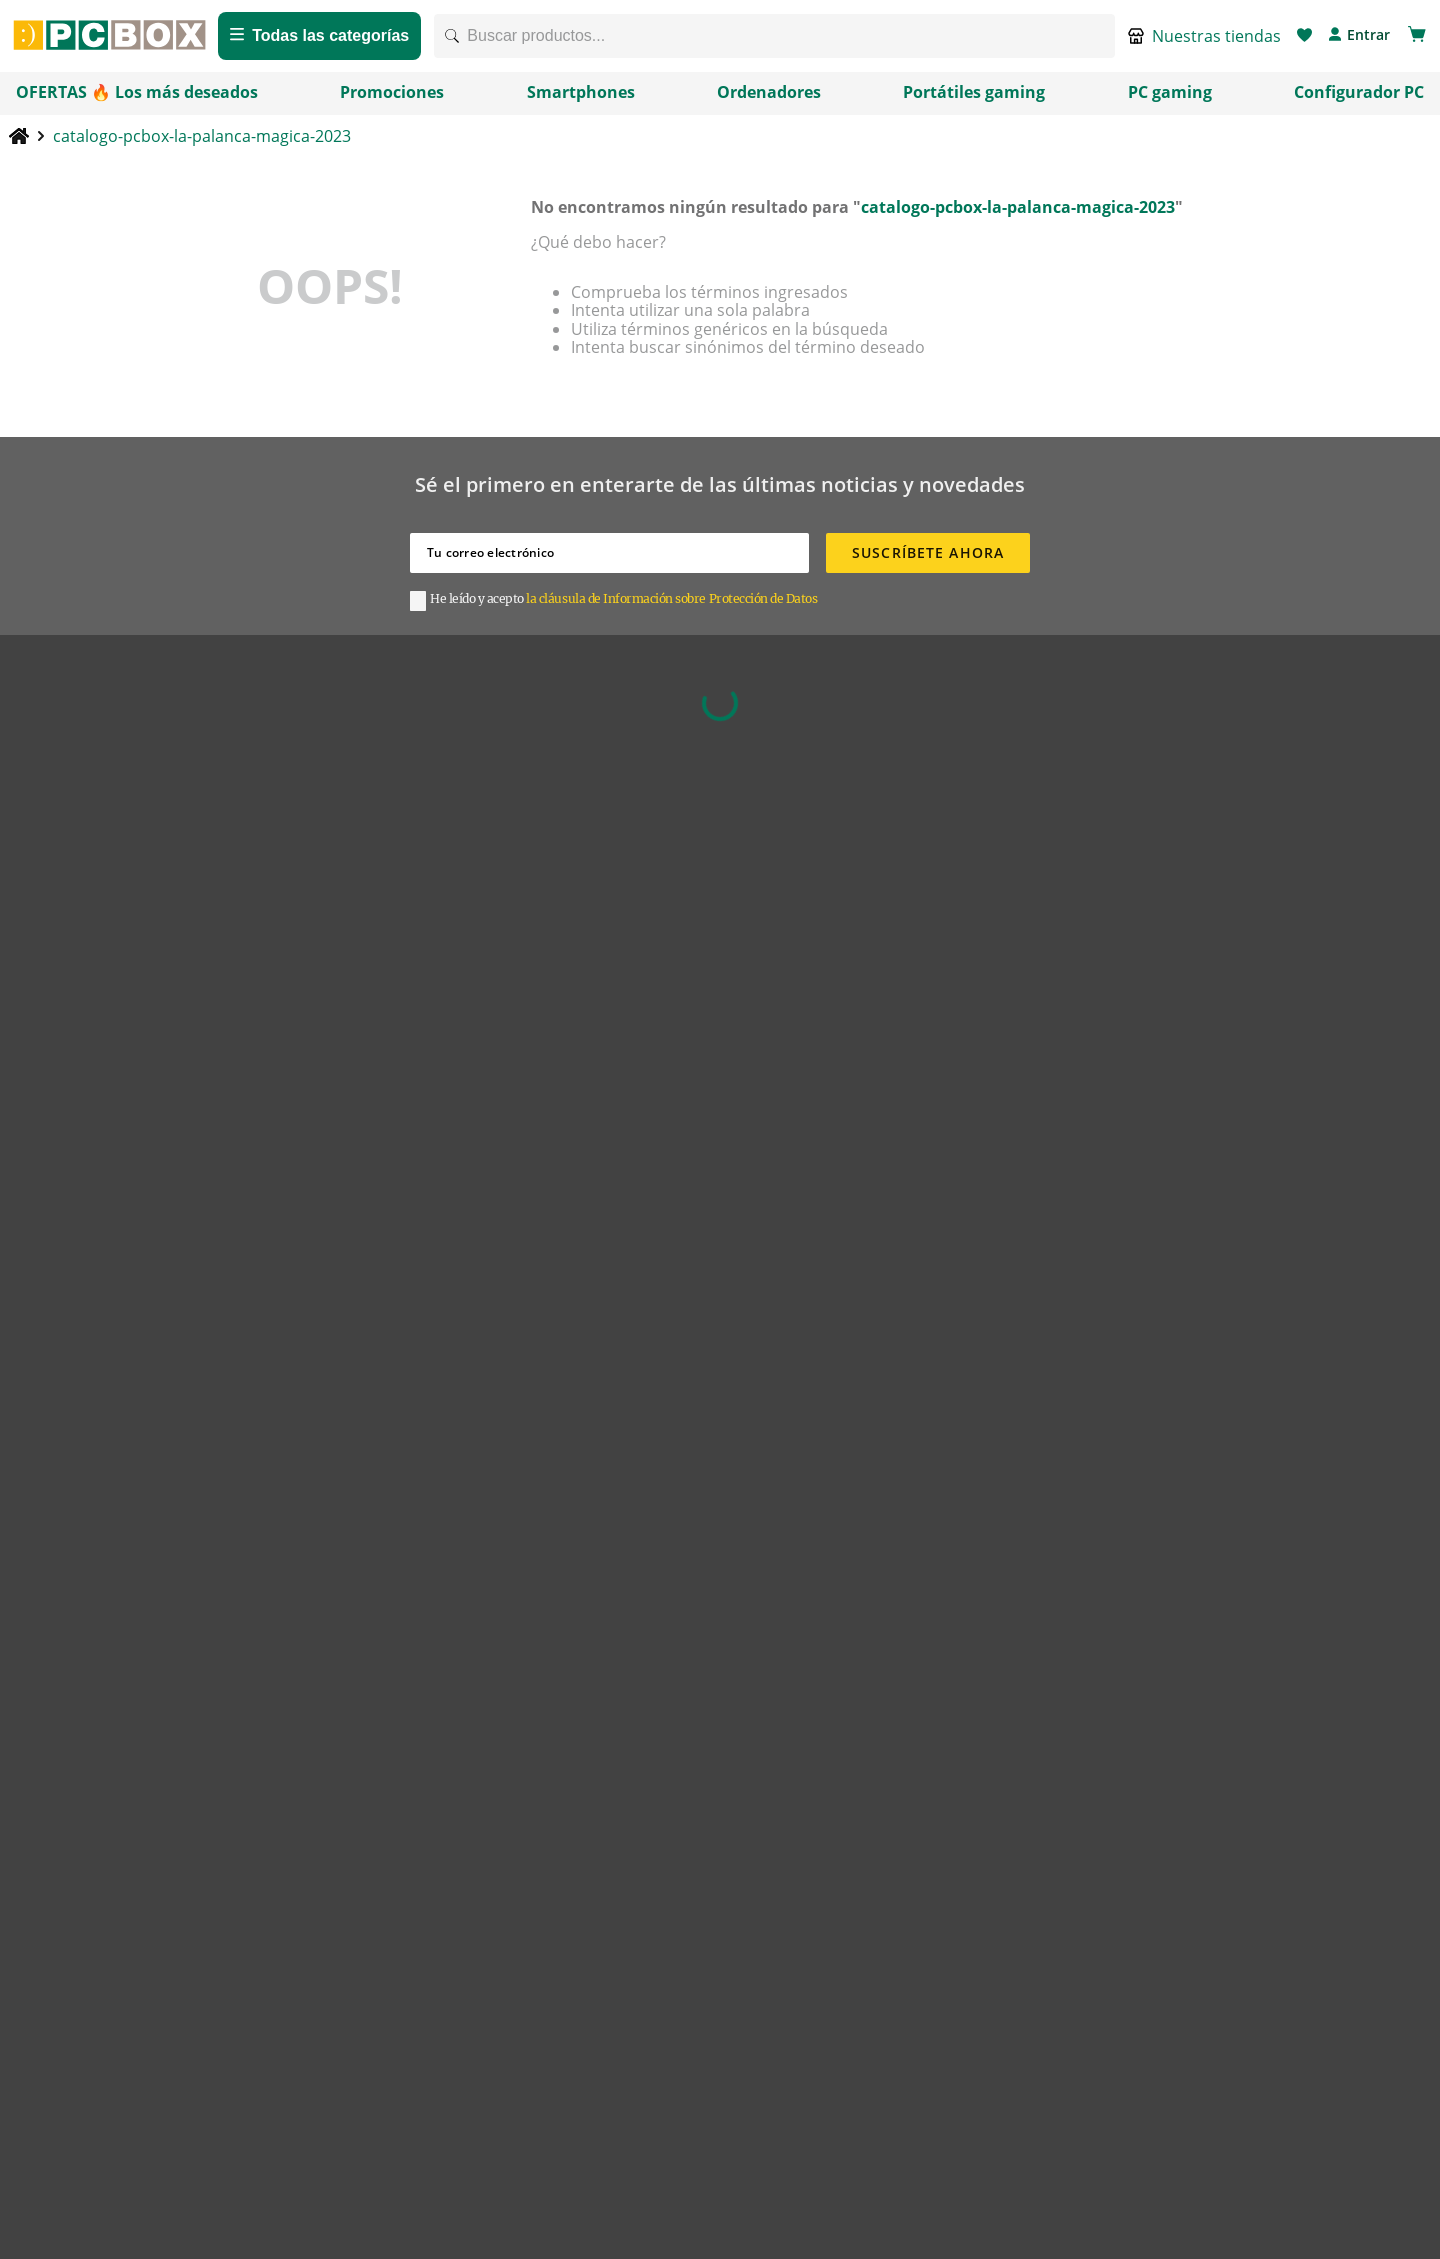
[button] (1204, 42)
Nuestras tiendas (1216, 42)
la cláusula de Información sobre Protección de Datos (671, 611)
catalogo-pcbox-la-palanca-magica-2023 (202, 148)
